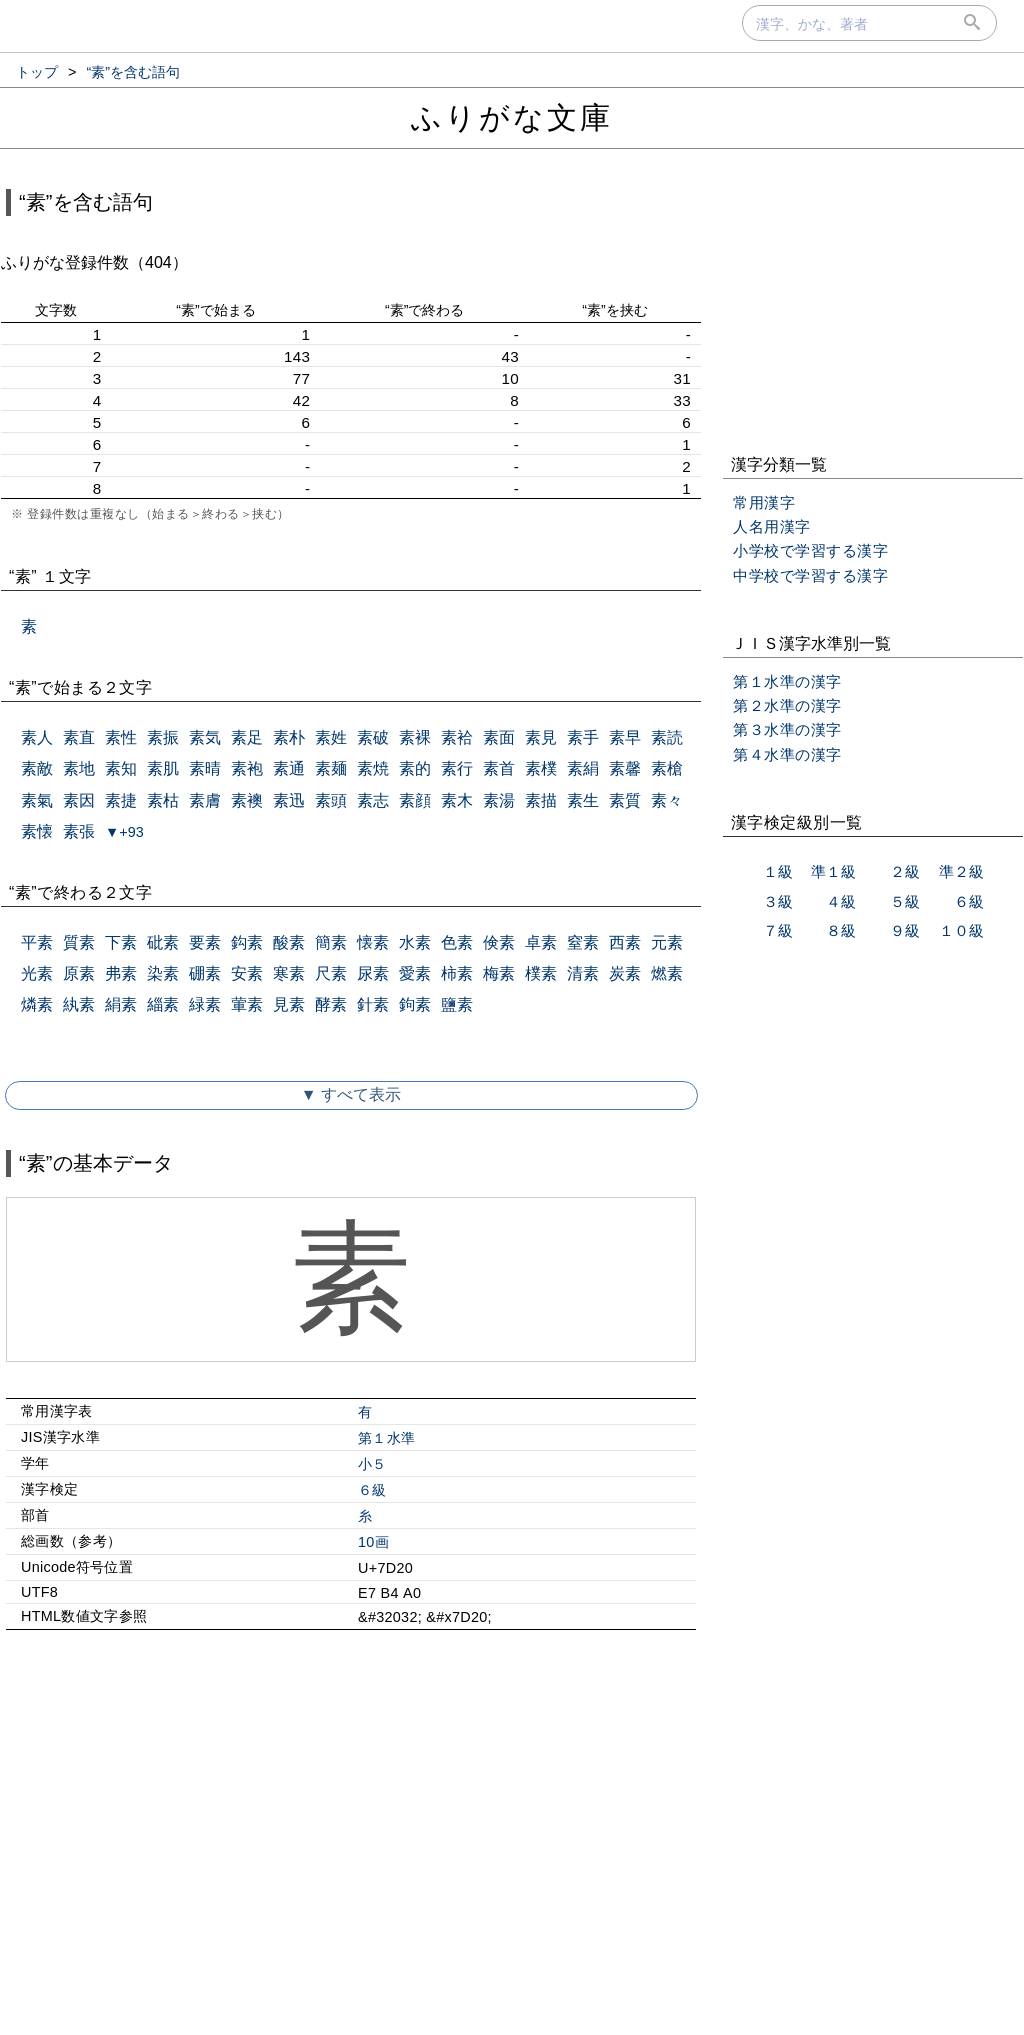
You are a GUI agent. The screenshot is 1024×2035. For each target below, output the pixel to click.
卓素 (541, 942)
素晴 (205, 768)
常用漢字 (764, 502)
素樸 (541, 768)
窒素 (583, 942)
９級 (905, 930)
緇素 (163, 1004)
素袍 (247, 768)
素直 (79, 737)
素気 (205, 737)
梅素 (499, 973)
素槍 (667, 768)
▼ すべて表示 (351, 1094)
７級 (778, 930)
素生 (583, 800)
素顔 (415, 800)
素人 (37, 737)
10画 (373, 1542)
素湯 (499, 800)
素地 (79, 768)
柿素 (457, 973)
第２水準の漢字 (787, 705)
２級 (905, 871)
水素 (415, 942)
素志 (373, 800)
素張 (79, 831)
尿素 (373, 973)
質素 (79, 942)
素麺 (331, 768)
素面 (499, 737)
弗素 (121, 973)
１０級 (961, 930)
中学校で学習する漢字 (810, 575)
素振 (163, 737)
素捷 (121, 800)
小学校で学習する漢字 (810, 550)
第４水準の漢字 (787, 754)
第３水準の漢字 (787, 729)
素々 (667, 800)
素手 (583, 737)
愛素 (415, 973)
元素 (667, 942)
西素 (625, 942)
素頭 (331, 800)
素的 (415, 768)
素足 (247, 737)
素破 (373, 737)
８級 (841, 930)
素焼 (373, 768)
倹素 (499, 942)
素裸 (415, 737)
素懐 (37, 831)
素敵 (37, 768)
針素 (373, 1004)
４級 (841, 901)
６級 (372, 1490)
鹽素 (457, 1004)
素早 (625, 737)
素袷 (457, 737)
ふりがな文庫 (512, 117)
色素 (457, 942)
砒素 (163, 942)
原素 (79, 973)
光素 (37, 973)
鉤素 (415, 1004)
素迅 (289, 800)
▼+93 (124, 832)
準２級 (961, 871)
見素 (289, 1004)
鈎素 (247, 942)
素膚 (205, 800)
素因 (79, 800)
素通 (289, 768)
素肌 (163, 768)
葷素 (247, 1004)
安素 (247, 973)
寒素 (289, 973)
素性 (121, 737)
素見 (541, 737)
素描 (541, 800)
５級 (905, 901)
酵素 (331, 1004)
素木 (457, 800)
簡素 (331, 942)
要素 (205, 942)
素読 (667, 737)
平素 (37, 942)
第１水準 (386, 1438)
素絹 (583, 768)
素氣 (37, 800)
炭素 (625, 973)
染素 (163, 973)
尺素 (331, 973)
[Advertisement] (351, 1817)
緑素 (205, 1004)
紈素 (79, 1004)
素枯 (163, 800)
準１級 (833, 871)
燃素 (667, 973)
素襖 (247, 800)
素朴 (289, 737)
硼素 (205, 973)
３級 (778, 901)
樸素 (541, 973)
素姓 (331, 737)
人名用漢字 (772, 526)
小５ (372, 1464)
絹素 (121, 1004)
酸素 (289, 942)
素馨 (625, 768)
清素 (583, 973)
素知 (121, 768)
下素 (121, 942)
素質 (625, 800)
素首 (499, 768)
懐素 (373, 942)
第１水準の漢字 (787, 681)
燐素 (37, 1004)
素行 (457, 768)
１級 (778, 871)
